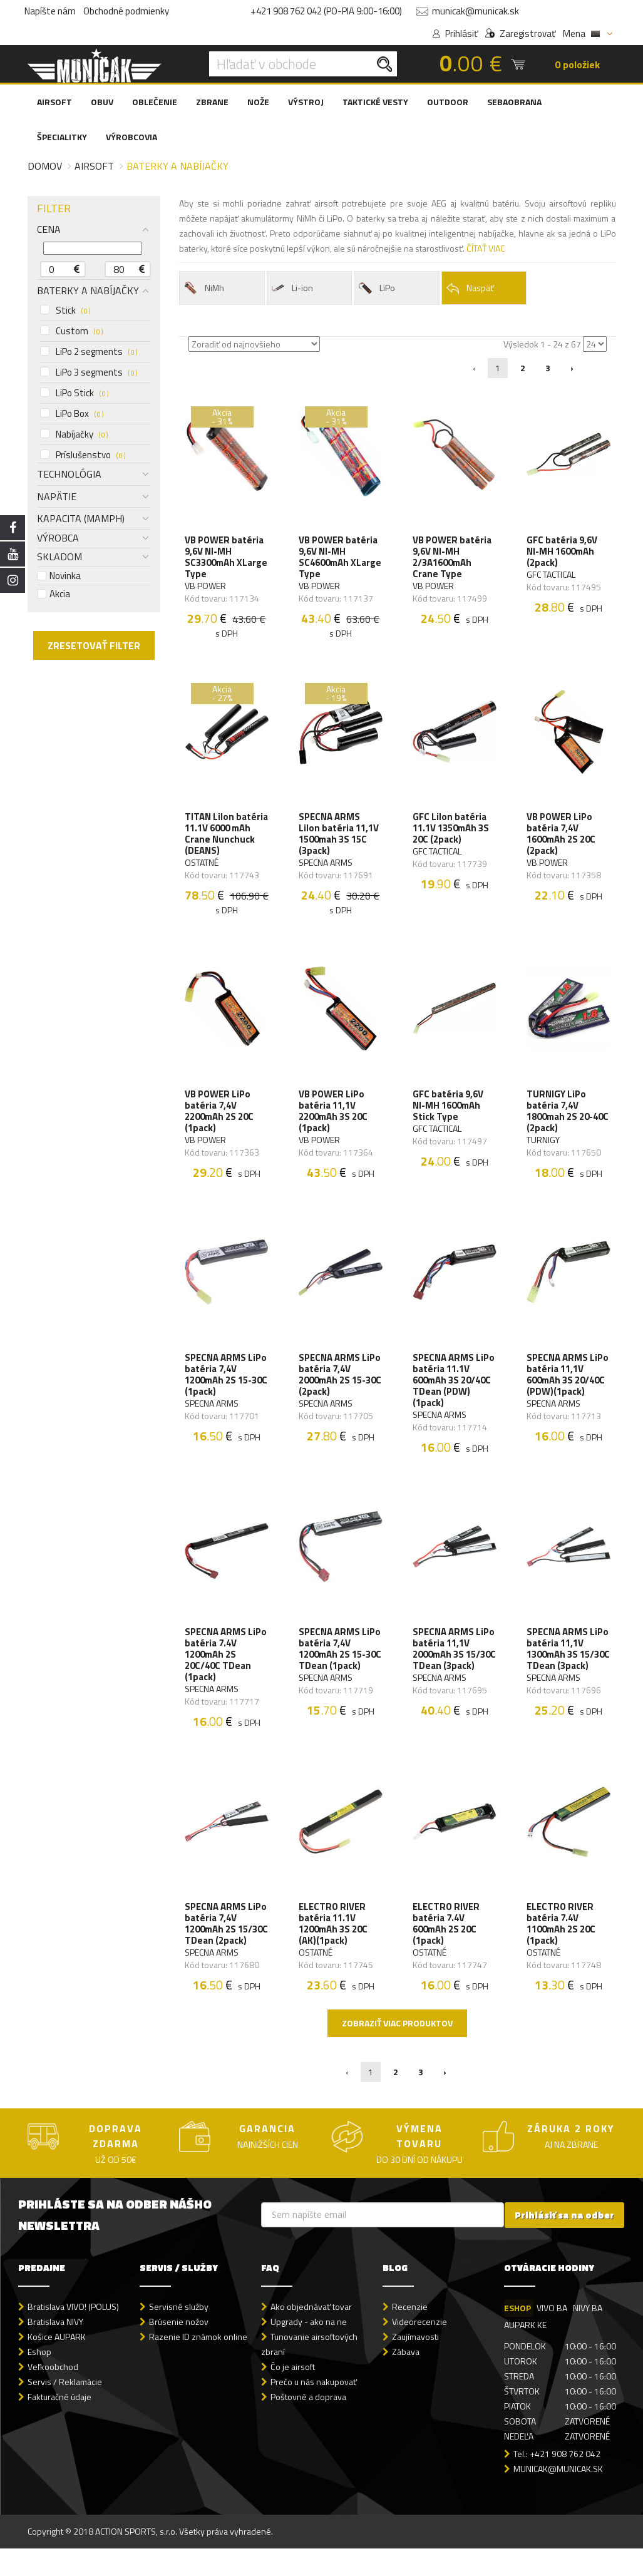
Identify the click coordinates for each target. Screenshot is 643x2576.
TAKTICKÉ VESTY (375, 101)
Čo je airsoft (292, 2394)
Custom (71, 331)
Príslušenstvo (82, 455)
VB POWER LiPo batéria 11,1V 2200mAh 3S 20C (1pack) (333, 1118)
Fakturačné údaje (59, 2424)
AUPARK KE (525, 2352)
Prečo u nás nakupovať (313, 2409)
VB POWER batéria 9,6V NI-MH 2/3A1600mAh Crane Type (452, 558)
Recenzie (410, 2334)
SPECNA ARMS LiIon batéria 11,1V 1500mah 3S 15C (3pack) (339, 838)
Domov (45, 165)
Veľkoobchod (53, 2394)
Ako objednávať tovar (311, 2334)
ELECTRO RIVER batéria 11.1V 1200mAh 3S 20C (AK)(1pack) (333, 1938)
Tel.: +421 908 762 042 (556, 2481)
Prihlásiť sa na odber (564, 2242)
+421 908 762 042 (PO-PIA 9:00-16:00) (326, 11)
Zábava (405, 2379)
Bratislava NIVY (55, 2349)
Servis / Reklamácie (65, 2409)
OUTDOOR (447, 101)
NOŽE (258, 101)
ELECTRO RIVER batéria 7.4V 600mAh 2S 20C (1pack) (446, 1938)
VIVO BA (552, 2335)
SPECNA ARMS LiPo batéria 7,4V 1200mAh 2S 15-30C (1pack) (226, 1384)
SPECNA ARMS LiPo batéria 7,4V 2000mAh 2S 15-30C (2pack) (340, 1384)
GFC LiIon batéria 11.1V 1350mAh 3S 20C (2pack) (451, 832)
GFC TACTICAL (551, 576)
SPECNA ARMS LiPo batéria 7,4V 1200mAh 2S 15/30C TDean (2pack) (226, 1944)
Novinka (59, 576)
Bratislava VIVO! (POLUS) (73, 2334)
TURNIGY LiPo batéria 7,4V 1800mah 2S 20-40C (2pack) (568, 1118)
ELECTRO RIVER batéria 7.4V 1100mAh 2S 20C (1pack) (561, 1938)
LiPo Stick (74, 393)
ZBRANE (212, 101)
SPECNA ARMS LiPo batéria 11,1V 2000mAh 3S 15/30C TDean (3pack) (454, 1667)
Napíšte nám (50, 11)
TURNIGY (543, 1147)
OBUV (102, 101)
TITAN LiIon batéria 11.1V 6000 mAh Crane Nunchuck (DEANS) (225, 838)
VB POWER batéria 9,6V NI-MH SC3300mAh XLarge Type (224, 558)
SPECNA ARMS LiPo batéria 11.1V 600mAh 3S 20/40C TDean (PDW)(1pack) (454, 1390)
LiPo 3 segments (88, 372)
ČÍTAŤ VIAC (485, 248)
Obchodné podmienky (126, 11)
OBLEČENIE (154, 101)
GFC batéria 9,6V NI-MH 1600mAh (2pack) (562, 553)
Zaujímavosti (415, 2364)
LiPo (376, 288)
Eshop (39, 2379)
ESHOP (517, 2335)
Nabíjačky (74, 434)
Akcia (53, 594)
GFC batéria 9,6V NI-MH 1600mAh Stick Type (448, 1112)
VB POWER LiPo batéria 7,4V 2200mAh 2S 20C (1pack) (219, 1118)
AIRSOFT (54, 101)
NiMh (203, 288)
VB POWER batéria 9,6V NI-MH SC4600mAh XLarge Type (338, 558)
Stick (65, 310)
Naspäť (470, 288)
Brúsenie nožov (178, 2349)
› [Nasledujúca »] (572, 367)
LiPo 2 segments (88, 351)
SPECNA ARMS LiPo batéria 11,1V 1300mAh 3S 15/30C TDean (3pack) (568, 1667)
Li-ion (292, 288)
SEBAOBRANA (514, 101)
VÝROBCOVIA (131, 136)
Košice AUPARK (57, 2364)
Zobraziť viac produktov (397, 2051)
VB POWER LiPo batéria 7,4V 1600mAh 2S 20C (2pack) (561, 838)
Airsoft (94, 165)
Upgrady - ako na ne (308, 2349)
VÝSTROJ (306, 101)
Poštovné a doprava (308, 2424)
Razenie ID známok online (198, 2364)
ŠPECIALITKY (62, 136)
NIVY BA (589, 2335)
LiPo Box (71, 413)
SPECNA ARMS (326, 867)
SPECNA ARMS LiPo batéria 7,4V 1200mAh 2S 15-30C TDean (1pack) (340, 1661)
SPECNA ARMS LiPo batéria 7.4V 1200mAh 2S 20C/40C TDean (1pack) (226, 1667)
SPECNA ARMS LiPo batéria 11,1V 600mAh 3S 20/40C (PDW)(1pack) (568, 1384)
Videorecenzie (419, 2349)
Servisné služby (178, 2334)
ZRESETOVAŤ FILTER (94, 645)
